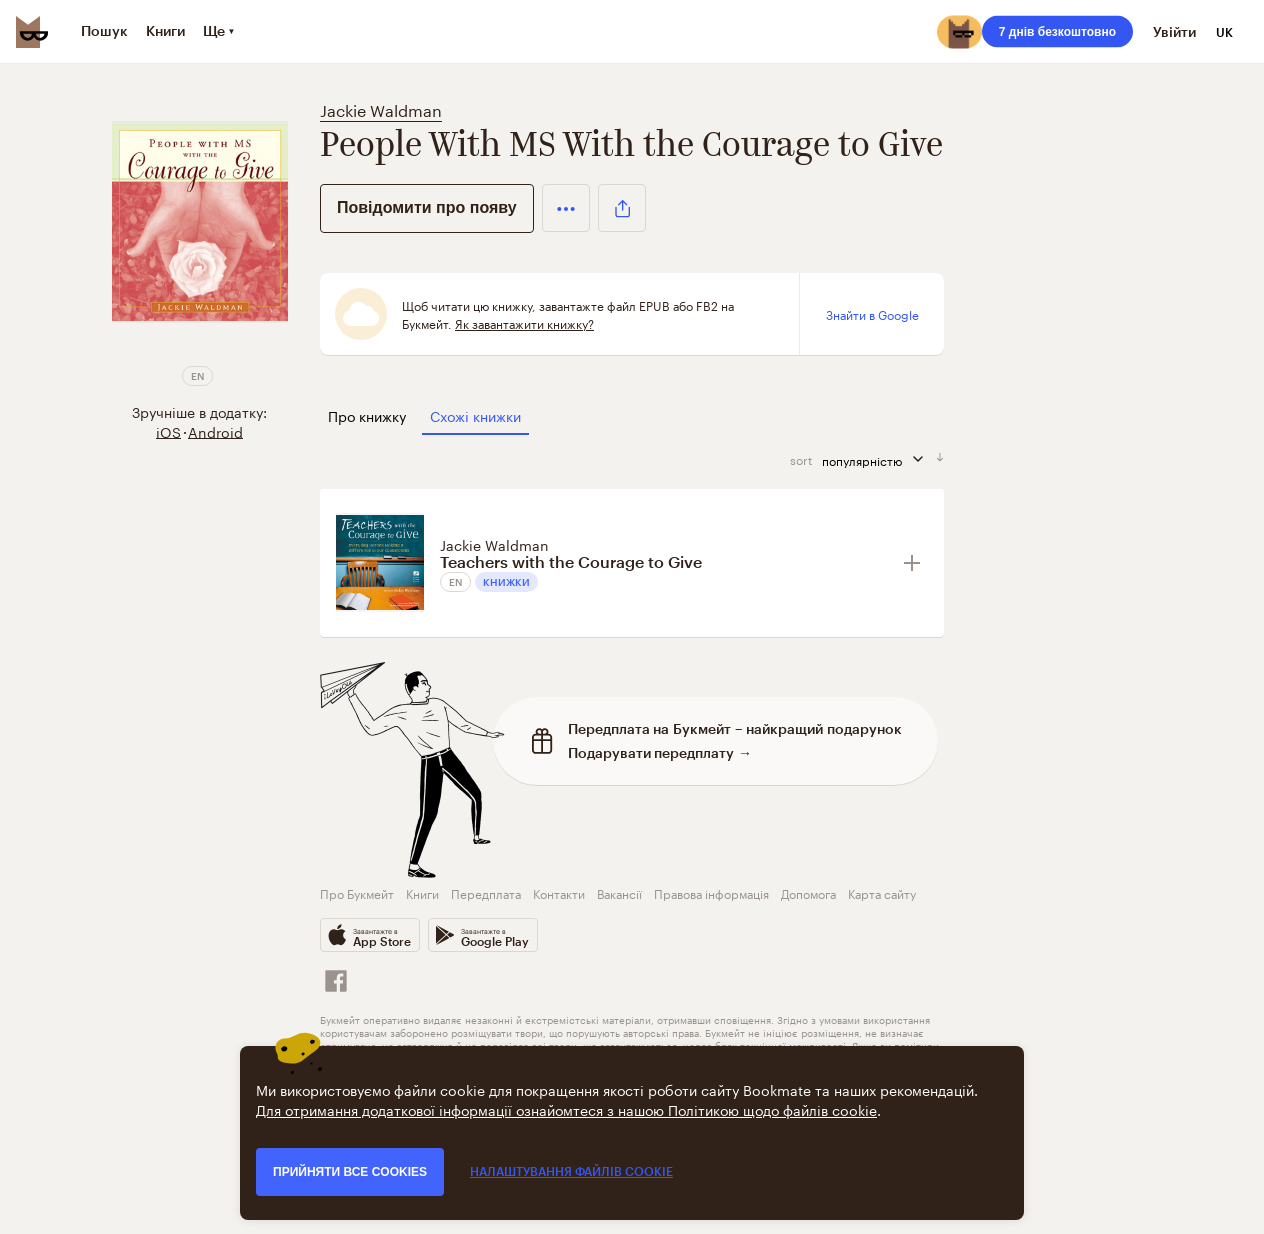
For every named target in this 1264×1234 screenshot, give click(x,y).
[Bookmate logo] (32, 32)
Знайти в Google (872, 314)
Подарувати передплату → (660, 752)
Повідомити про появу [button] (427, 207)
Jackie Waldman (381, 108)
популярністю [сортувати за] (879, 459)
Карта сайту (882, 892)
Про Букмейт (357, 892)
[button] (566, 208)
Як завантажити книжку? (524, 323)
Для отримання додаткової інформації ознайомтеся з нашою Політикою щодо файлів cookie (566, 1109)
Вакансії (619, 892)
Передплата (486, 892)
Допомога (808, 892)
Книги (422, 892)
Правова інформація (711, 892)
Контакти (559, 892)
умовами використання (874, 1019)
